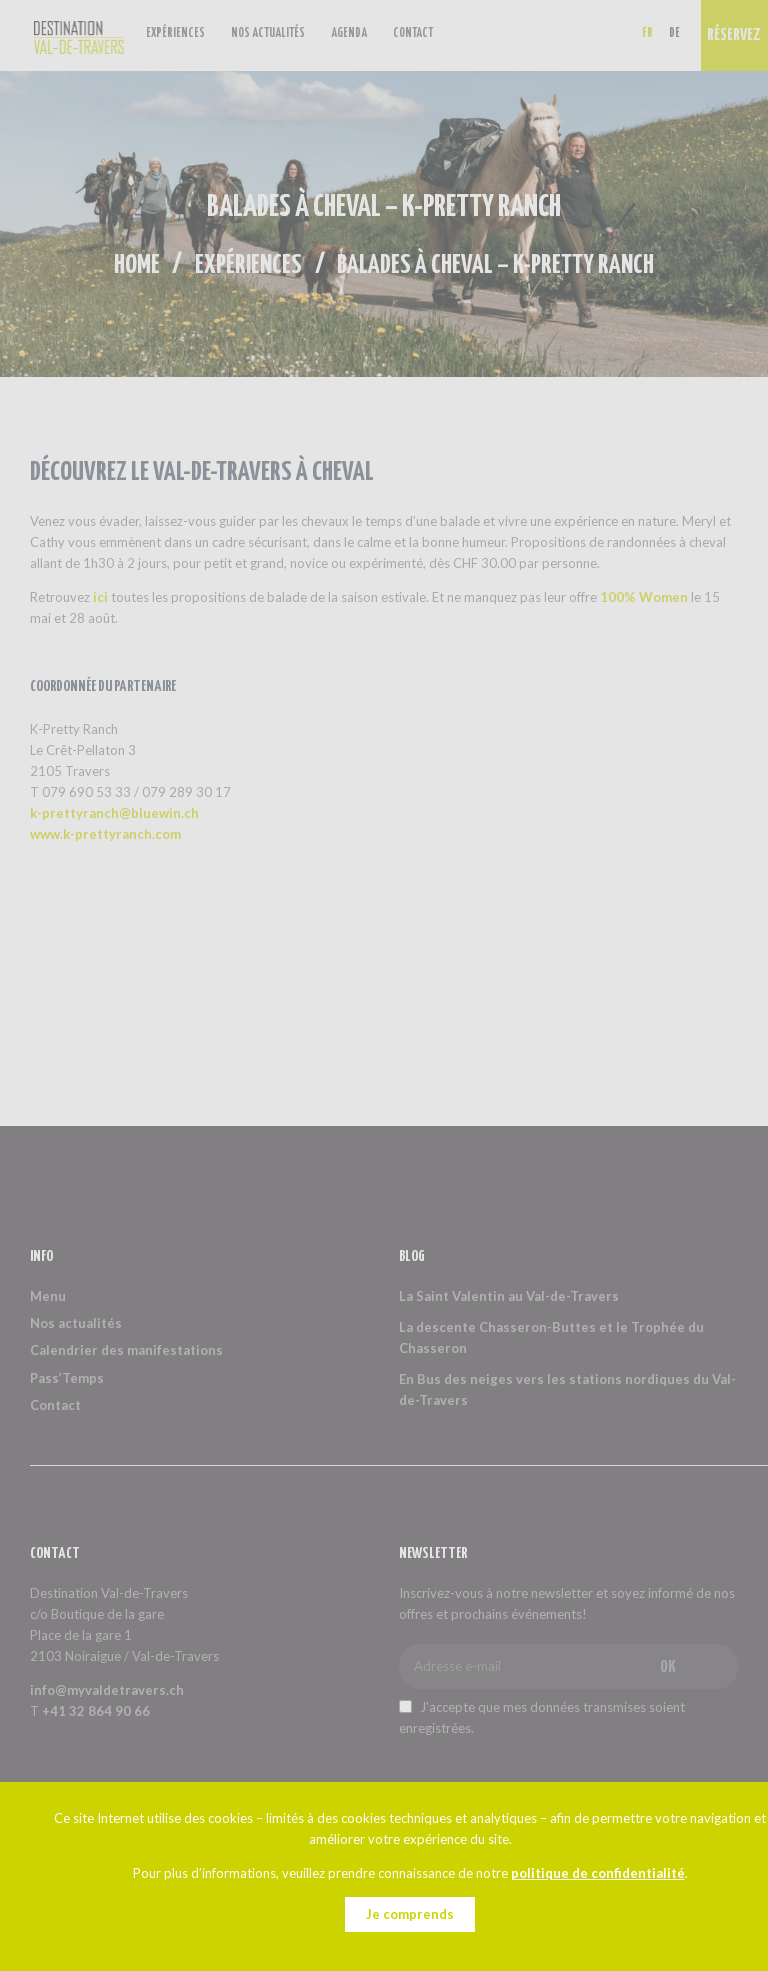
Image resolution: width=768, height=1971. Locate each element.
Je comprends (410, 1914)
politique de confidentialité (598, 1873)
